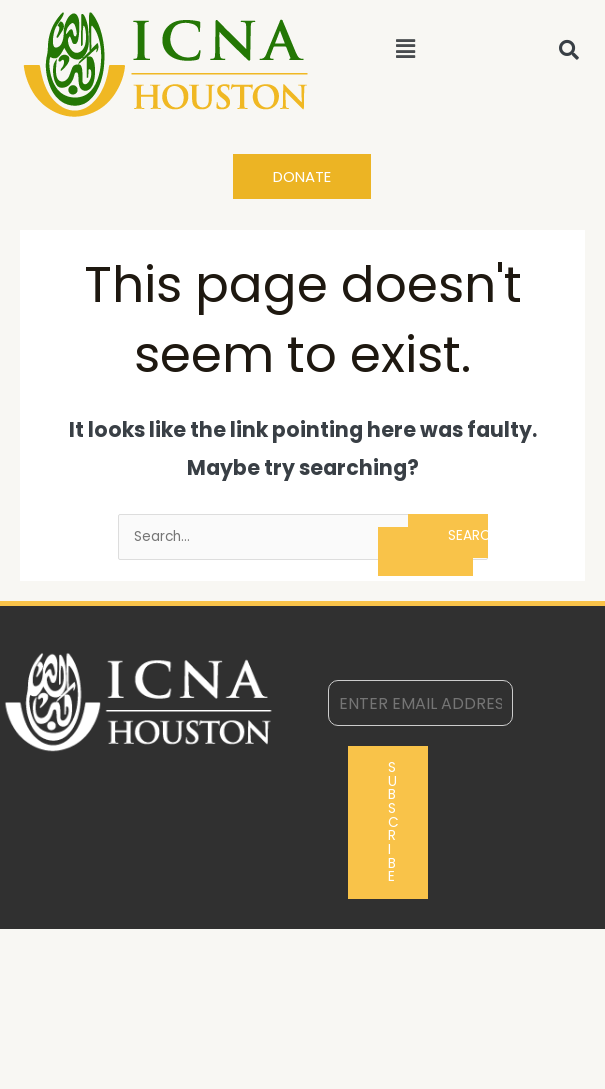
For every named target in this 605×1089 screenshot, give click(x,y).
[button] (405, 49)
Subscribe (393, 822)
